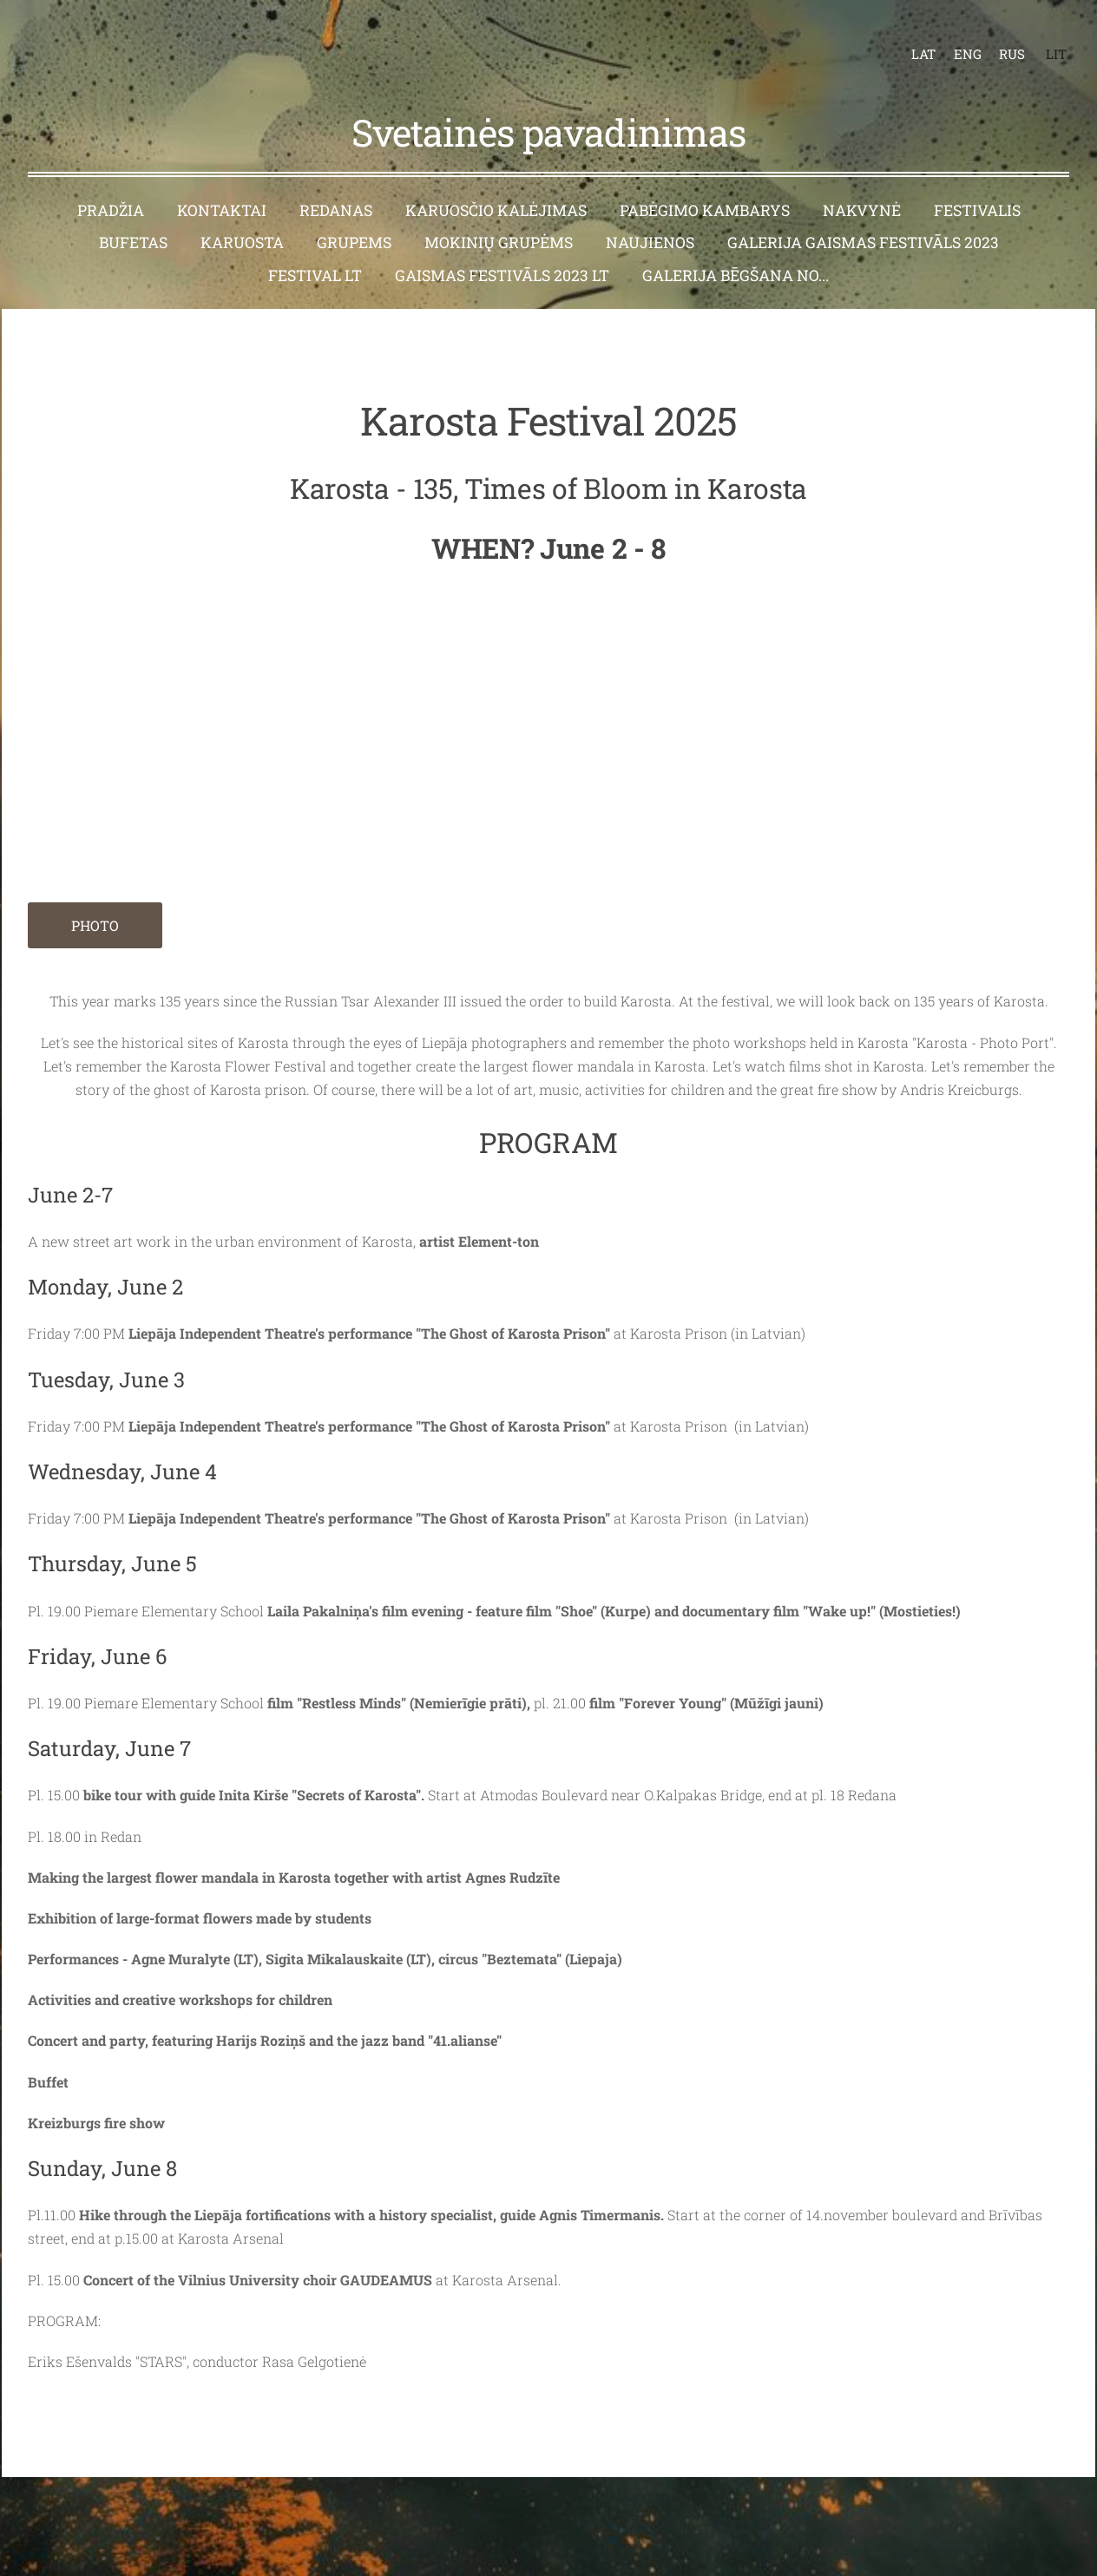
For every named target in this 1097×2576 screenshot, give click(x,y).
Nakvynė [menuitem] (862, 183)
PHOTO (95, 897)
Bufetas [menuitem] (133, 215)
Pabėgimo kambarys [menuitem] (705, 183)
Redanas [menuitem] (335, 183)
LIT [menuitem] (1042, 40)
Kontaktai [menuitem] (221, 183)
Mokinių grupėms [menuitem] (498, 215)
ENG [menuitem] (954, 40)
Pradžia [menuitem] (110, 183)
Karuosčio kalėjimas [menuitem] (496, 183)
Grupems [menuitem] (354, 215)
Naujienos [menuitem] (650, 215)
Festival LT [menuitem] (315, 248)
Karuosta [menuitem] (242, 215)
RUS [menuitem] (998, 40)
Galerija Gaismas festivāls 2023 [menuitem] (863, 215)
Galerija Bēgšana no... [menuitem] (735, 248)
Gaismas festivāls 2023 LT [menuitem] (502, 248)
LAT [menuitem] (909, 40)
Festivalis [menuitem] (977, 183)
